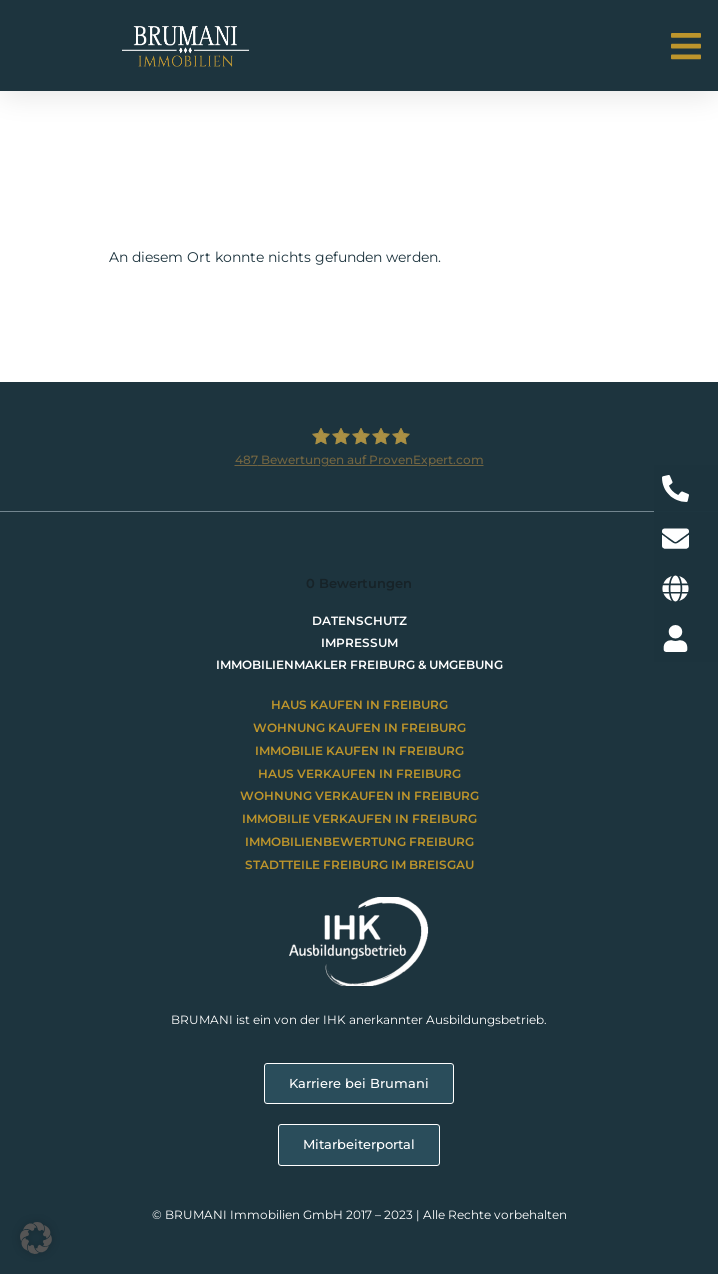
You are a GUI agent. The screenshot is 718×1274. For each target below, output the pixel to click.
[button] (685, 46)
